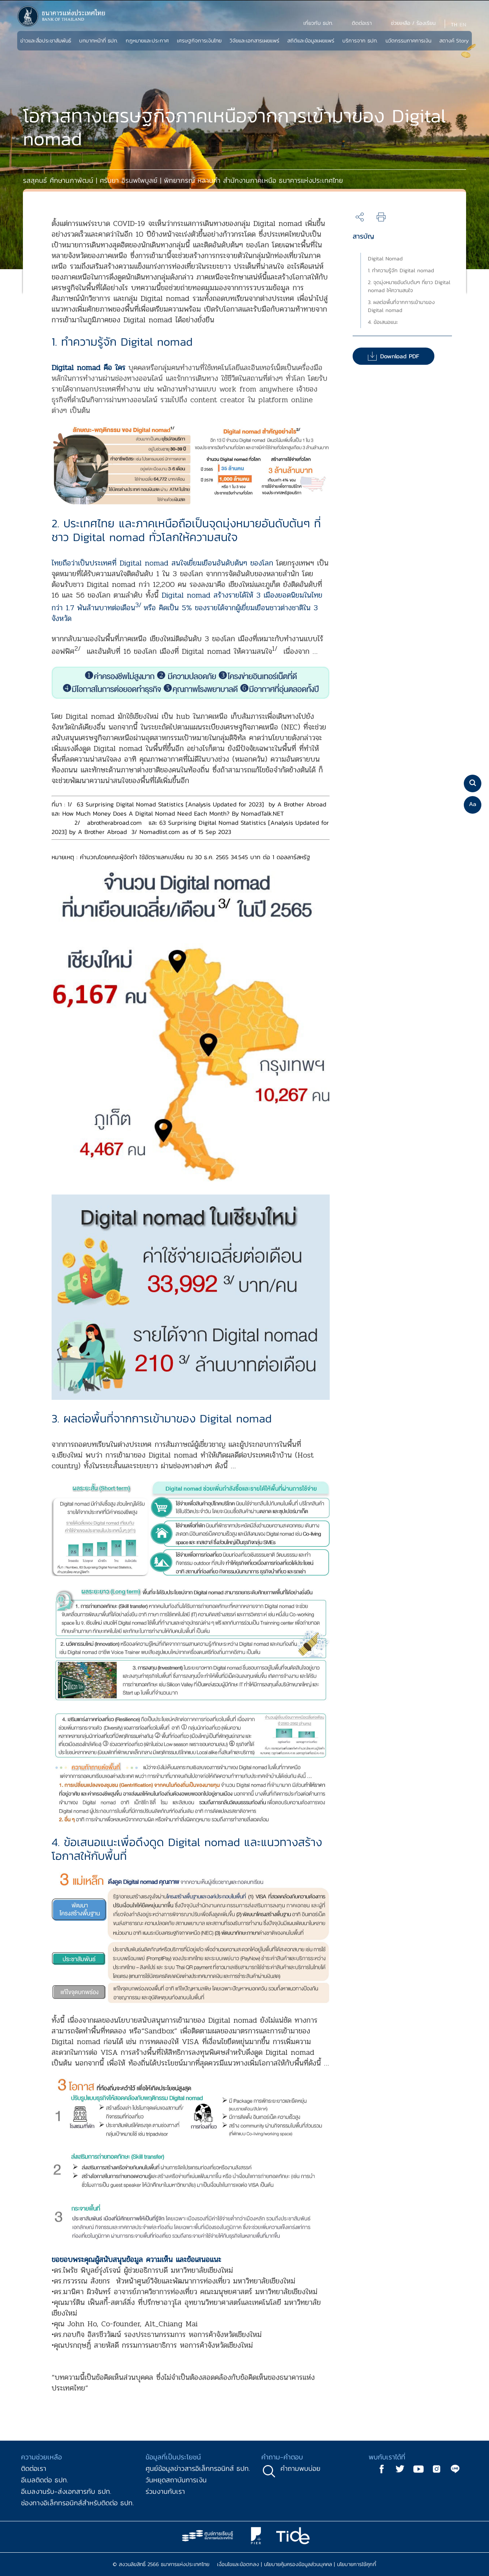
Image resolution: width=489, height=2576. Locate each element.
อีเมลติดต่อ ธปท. (44, 2480)
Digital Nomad (385, 259)
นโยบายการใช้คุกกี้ (356, 2564)
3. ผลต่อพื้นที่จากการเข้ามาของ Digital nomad (401, 306)
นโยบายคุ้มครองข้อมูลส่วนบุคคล (298, 2564)
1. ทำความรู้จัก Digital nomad (401, 271)
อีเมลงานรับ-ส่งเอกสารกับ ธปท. (66, 2491)
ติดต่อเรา (33, 2468)
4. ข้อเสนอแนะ (383, 322)
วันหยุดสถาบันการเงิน (176, 2480)
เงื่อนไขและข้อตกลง (238, 2564)
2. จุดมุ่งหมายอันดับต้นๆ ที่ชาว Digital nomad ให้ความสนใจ (409, 286)
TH (454, 25)
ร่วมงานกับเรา (165, 2491)
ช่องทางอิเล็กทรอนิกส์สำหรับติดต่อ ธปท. (77, 2503)
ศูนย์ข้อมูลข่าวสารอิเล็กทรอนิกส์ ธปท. (198, 2468)
